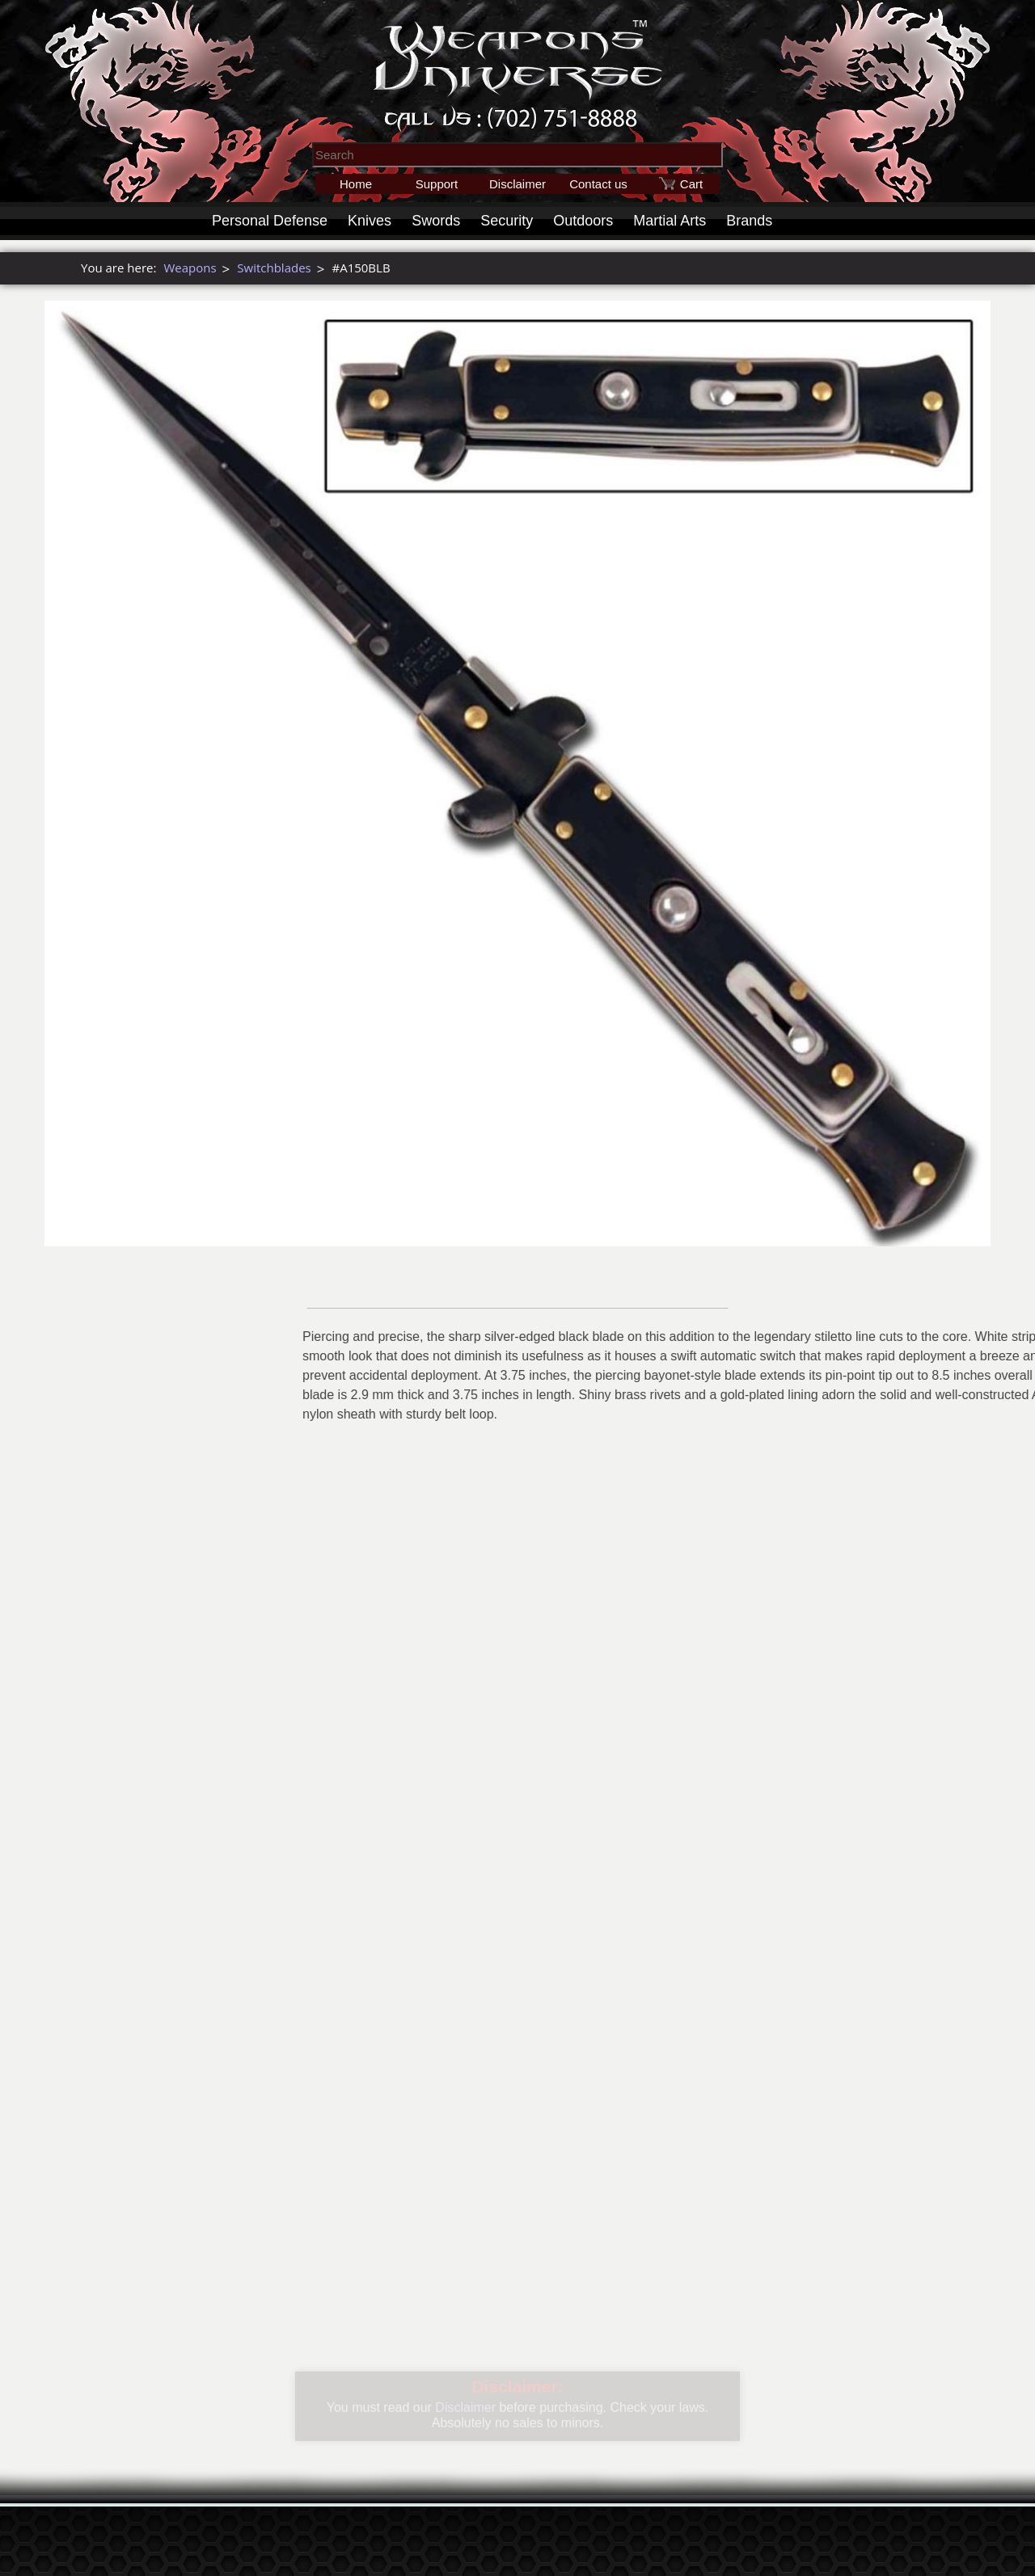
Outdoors (583, 221)
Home (356, 184)
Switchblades (273, 267)
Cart (691, 184)
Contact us (598, 184)
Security (506, 221)
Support (437, 184)
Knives (369, 221)
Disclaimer (517, 184)
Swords (436, 221)
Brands (749, 221)
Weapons (189, 267)
